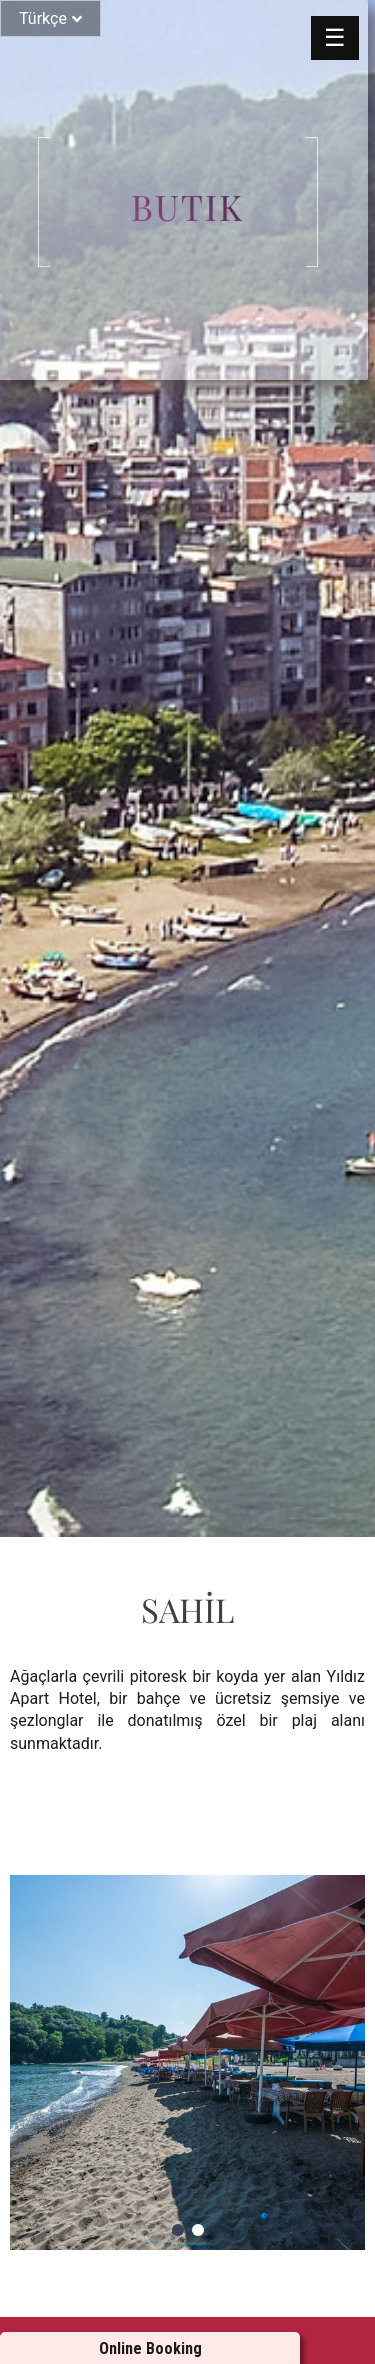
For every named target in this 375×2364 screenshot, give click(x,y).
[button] (178, 2230)
